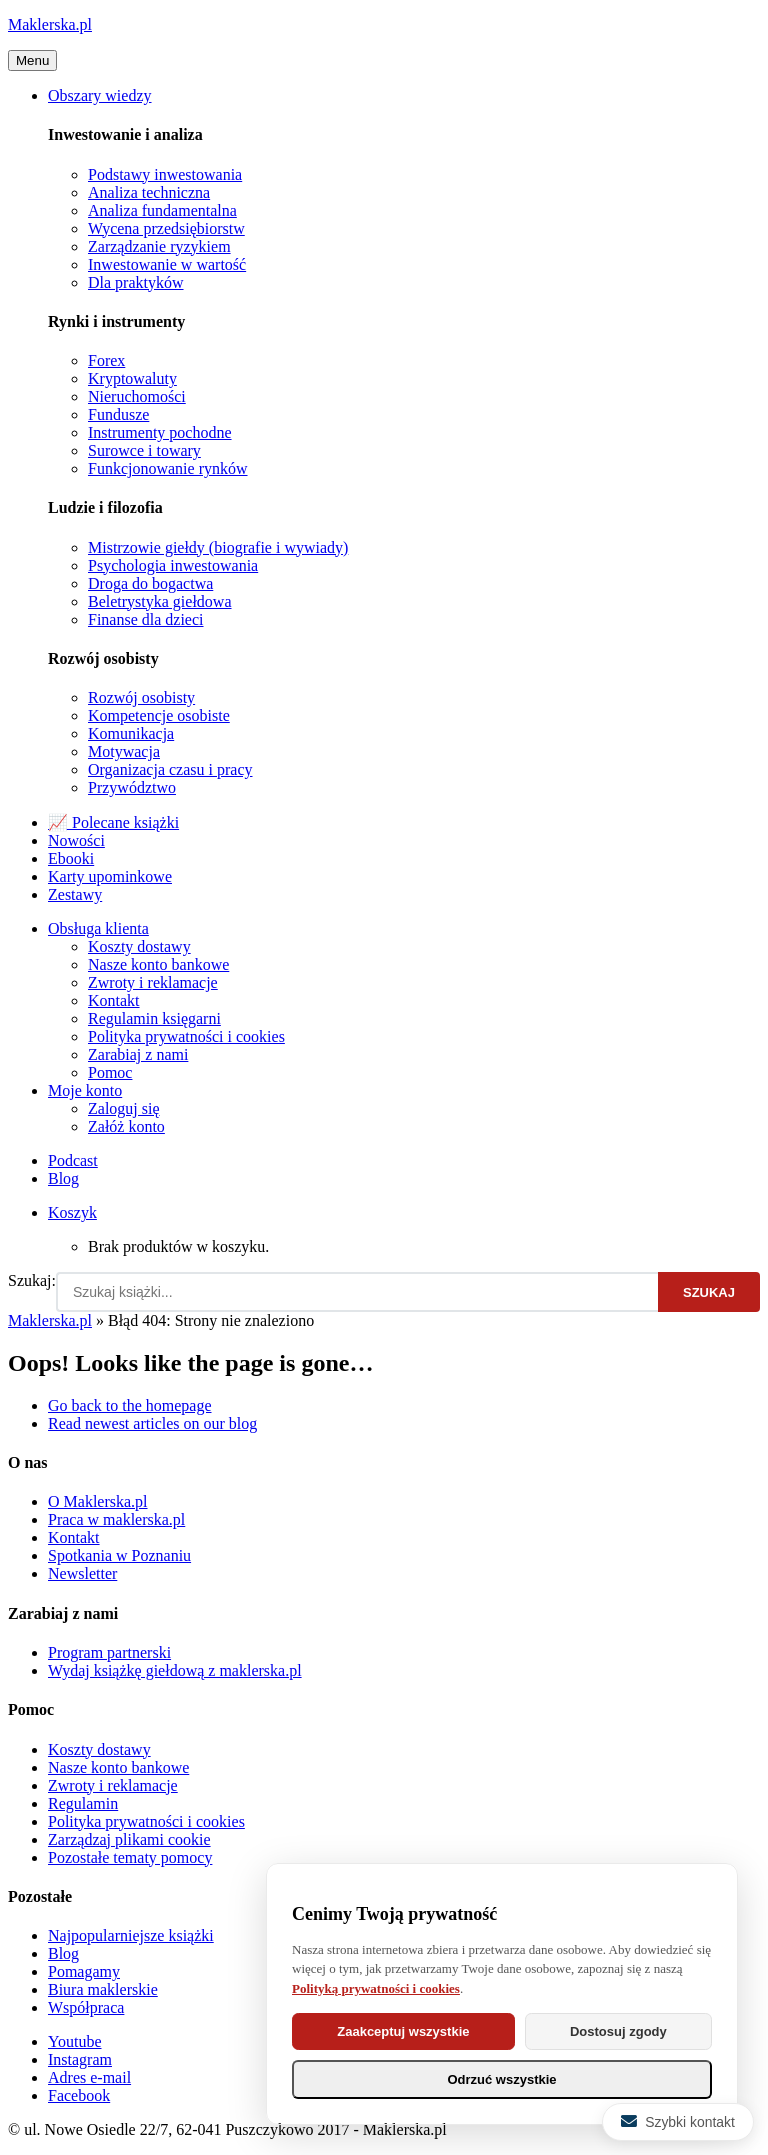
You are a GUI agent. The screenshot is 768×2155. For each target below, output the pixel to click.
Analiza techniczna (149, 192)
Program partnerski (109, 1652)
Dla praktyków (136, 282)
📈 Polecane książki (113, 822)
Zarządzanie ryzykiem (159, 246)
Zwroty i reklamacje (153, 982)
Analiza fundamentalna (162, 210)
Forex (106, 360)
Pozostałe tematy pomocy (130, 1857)
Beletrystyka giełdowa (160, 601)
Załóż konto (126, 1126)
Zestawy (75, 894)
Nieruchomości (137, 396)
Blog (63, 1178)
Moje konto (85, 1090)
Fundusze (118, 414)
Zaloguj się (124, 1108)
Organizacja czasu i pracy (170, 769)
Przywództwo (132, 787)
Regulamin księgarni (154, 1018)
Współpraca (86, 2007)
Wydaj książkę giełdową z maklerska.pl (175, 1670)
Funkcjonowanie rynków (168, 468)
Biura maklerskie (103, 1989)
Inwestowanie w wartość (167, 264)
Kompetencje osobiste (159, 715)
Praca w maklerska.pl (116, 1519)
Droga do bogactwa (150, 583)
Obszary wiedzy (100, 95)
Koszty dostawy (139, 946)
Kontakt (114, 1000)
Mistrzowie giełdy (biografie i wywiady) (218, 547)
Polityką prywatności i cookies (376, 1988)
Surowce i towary (144, 450)
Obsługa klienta (98, 928)
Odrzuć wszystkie (501, 2079)
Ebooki (71, 858)
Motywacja (124, 751)
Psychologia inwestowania (173, 565)
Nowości (76, 840)
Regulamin (83, 1803)
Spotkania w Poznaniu (119, 1555)
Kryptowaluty (132, 378)
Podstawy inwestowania (165, 174)
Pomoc (110, 1072)
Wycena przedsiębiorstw (166, 228)
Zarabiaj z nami (138, 1054)
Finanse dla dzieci (146, 619)
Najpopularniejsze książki (131, 1935)
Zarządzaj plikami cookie (129, 1839)
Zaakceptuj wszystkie (403, 2031)
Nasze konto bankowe (158, 964)
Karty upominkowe (110, 876)
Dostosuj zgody (618, 2031)
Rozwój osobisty (141, 697)
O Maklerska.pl (98, 1501)
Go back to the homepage (130, 1405)
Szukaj (709, 1292)
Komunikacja (131, 733)
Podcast (73, 1160)
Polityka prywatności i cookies (186, 1036)
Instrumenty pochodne (160, 432)
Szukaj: (32, 1280)
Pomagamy (84, 1971)
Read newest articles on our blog (152, 1423)
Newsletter (82, 1573)
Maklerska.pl (50, 24)
